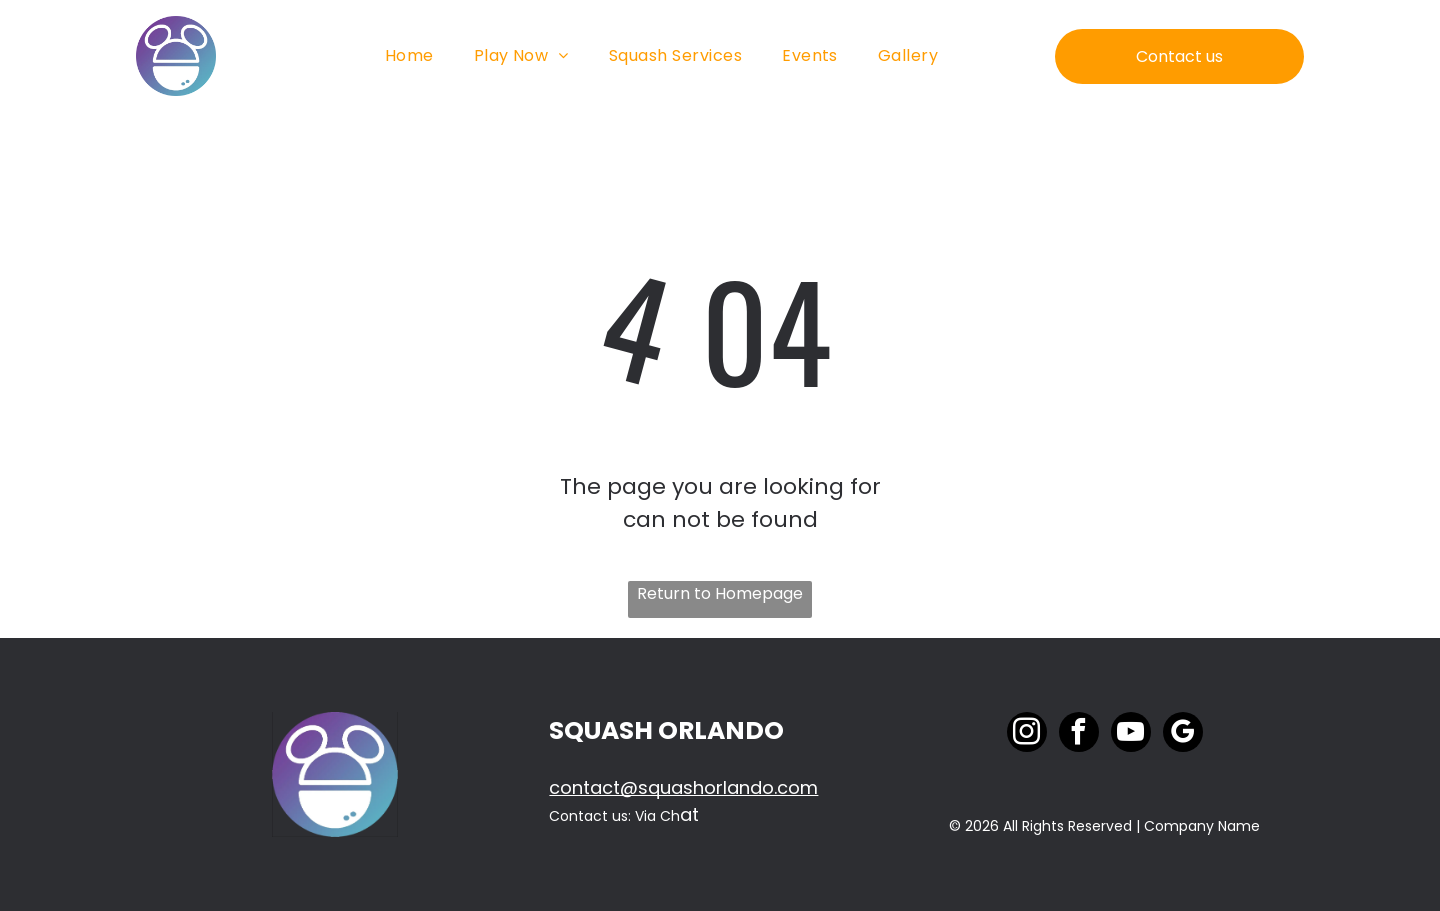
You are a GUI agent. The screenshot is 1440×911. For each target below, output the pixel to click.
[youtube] (1131, 734)
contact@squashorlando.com (683, 787)
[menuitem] (409, 56)
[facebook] (1079, 734)
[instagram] (1027, 734)
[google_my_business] (1183, 734)
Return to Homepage (720, 593)
